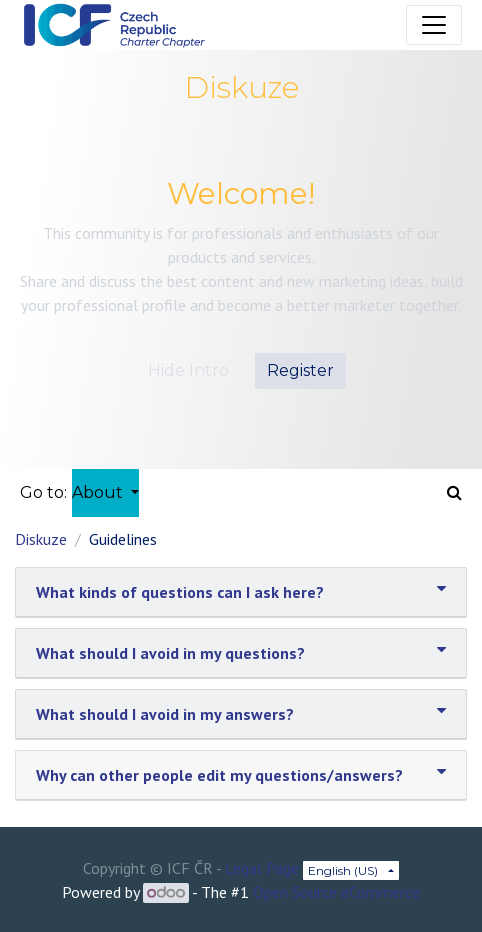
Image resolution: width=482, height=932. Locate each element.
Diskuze (41, 539)
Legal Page (262, 868)
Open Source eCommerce (336, 892)
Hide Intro (188, 370)
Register (300, 370)
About (99, 492)
